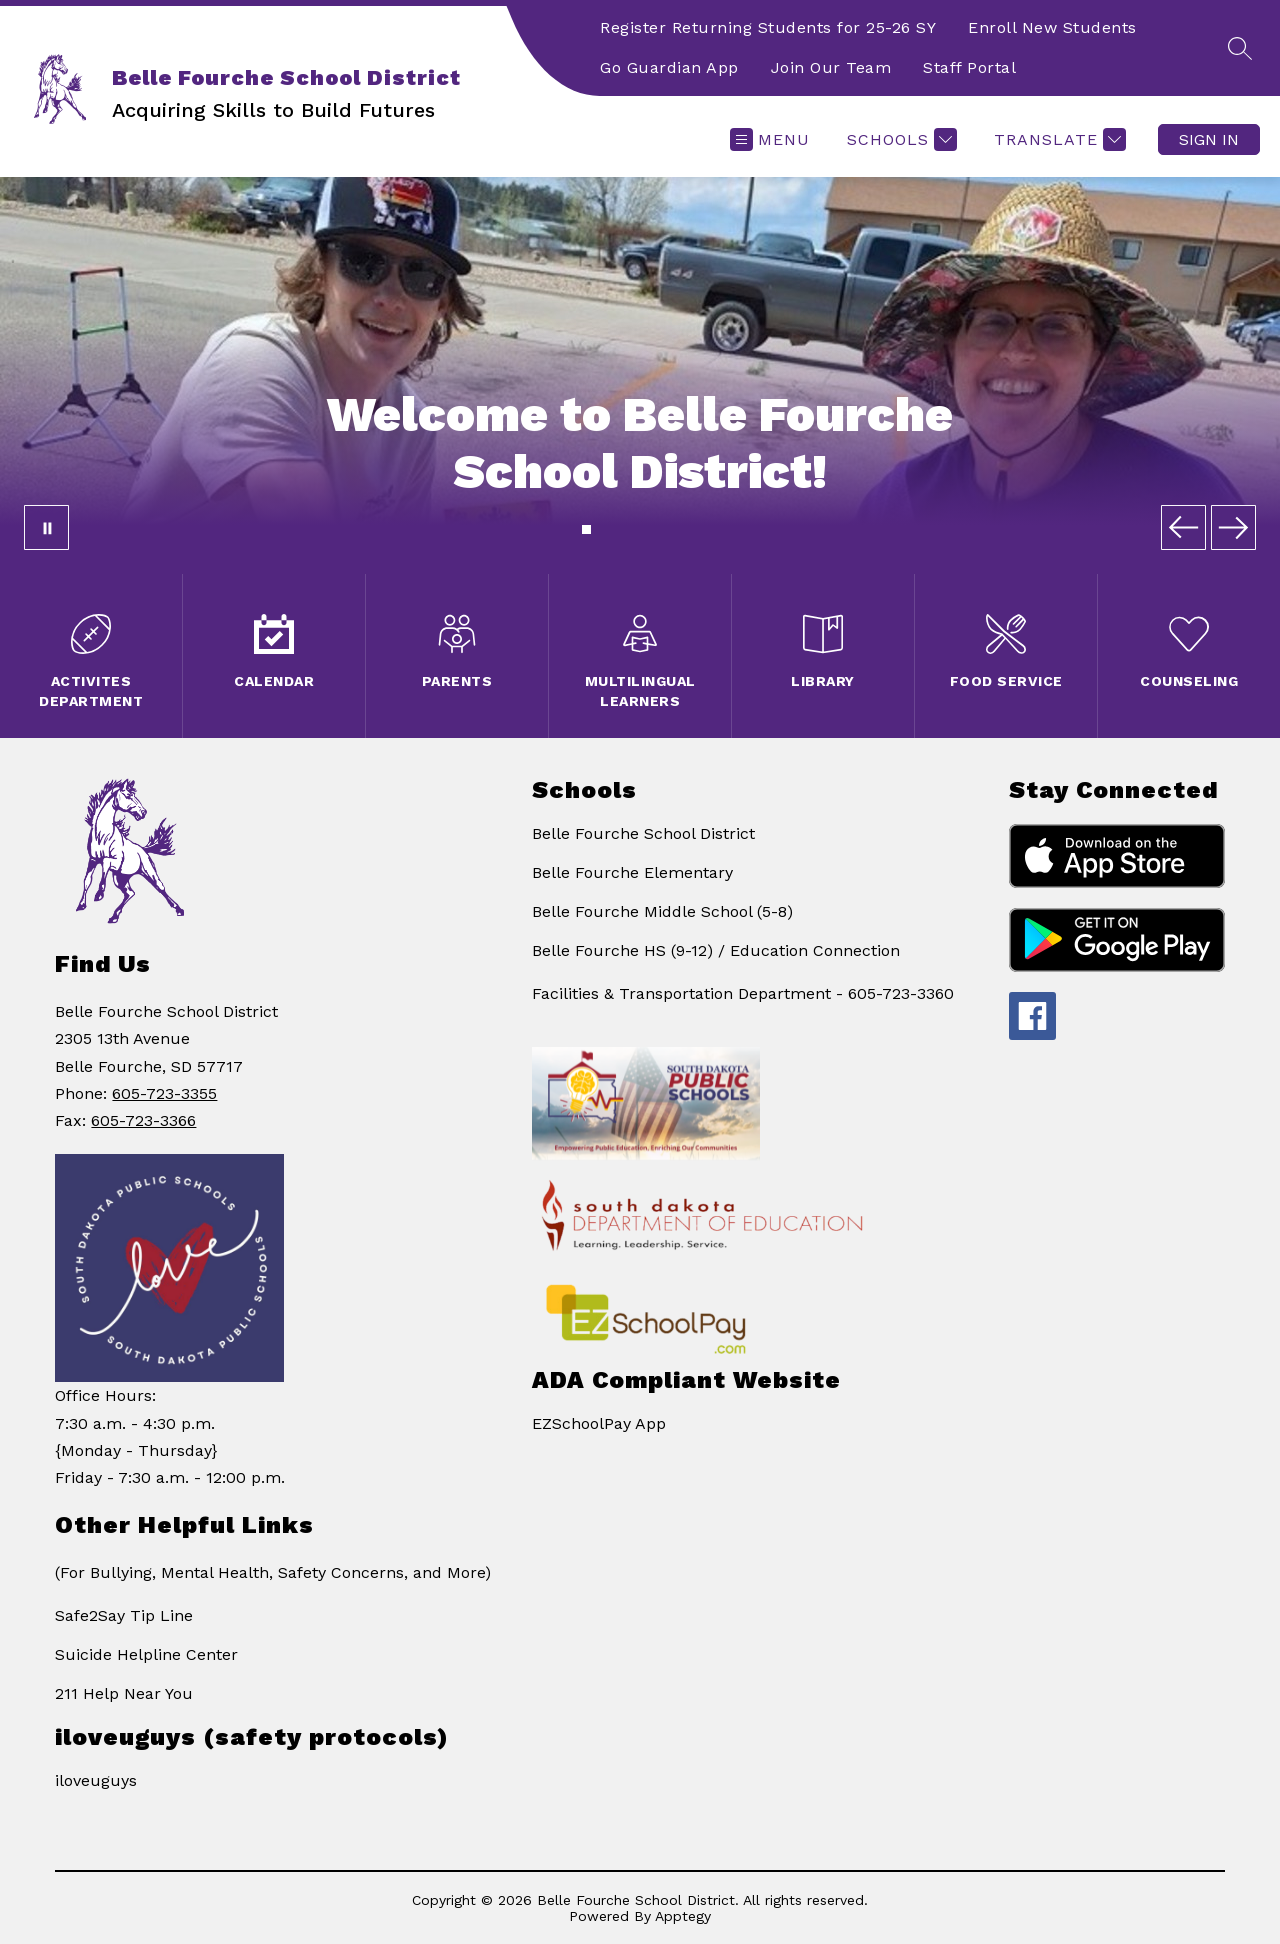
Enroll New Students (1052, 27)
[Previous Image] (1183, 527)
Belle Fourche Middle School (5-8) (662, 911)
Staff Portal (969, 67)
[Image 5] (634, 529)
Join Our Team (831, 67)
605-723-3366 (143, 1120)
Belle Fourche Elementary (632, 872)
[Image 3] (610, 529)
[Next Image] (1233, 527)
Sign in (1209, 139)
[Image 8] (669, 529)
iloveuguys (96, 1780)
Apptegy (683, 1916)
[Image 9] (681, 529)
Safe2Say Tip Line (124, 1615)
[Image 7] (657, 529)
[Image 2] (598, 529)
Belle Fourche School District (643, 833)
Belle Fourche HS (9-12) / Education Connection (716, 950)
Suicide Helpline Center (146, 1654)
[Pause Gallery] (46, 527)
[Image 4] (622, 529)
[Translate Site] (1057, 139)
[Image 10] (693, 529)
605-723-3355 (164, 1093)
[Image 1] (586, 529)
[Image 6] (646, 529)
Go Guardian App (669, 67)
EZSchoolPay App (599, 1423)
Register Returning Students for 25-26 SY (768, 27)
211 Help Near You (124, 1693)
